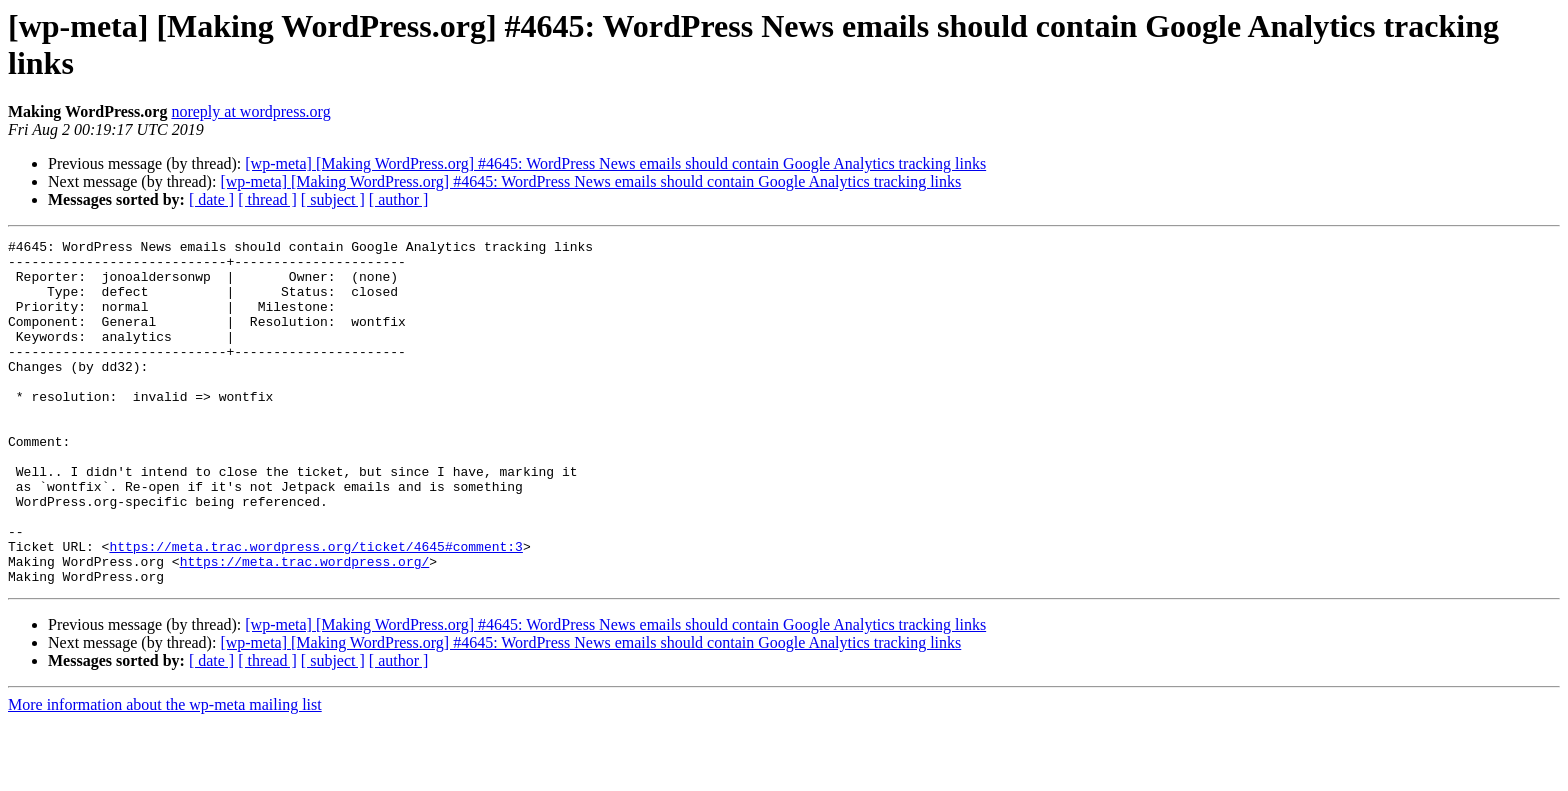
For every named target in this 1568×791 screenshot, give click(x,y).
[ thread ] (267, 199)
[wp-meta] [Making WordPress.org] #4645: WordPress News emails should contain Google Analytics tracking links (615, 163)
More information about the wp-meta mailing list (165, 773)
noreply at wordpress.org (250, 111)
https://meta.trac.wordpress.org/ (305, 627)
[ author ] (399, 199)
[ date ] (211, 199)
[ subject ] (333, 199)
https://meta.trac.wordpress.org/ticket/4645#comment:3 (315, 609)
